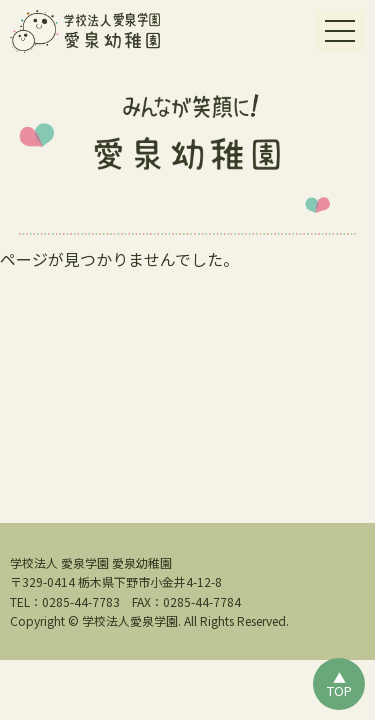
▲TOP (339, 684)
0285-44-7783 (81, 601)
